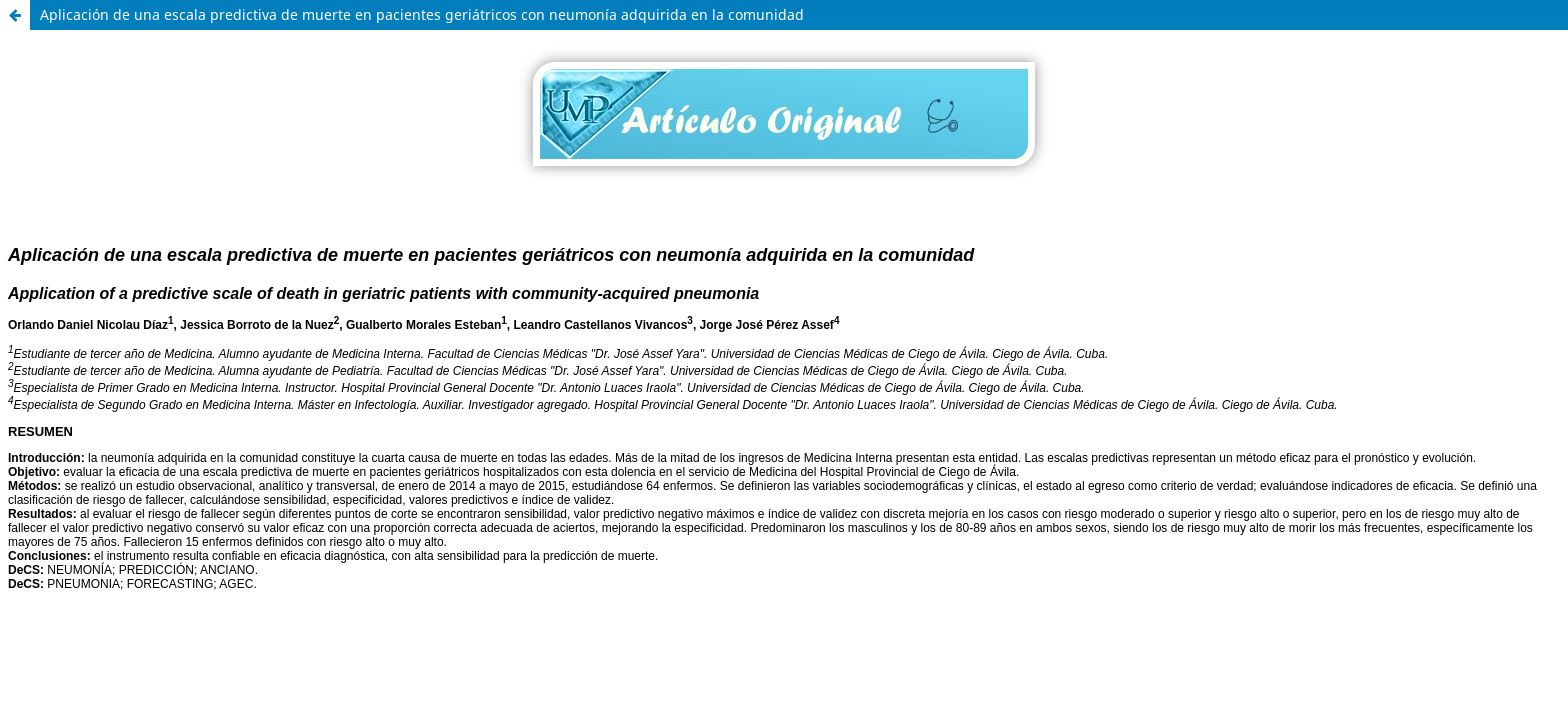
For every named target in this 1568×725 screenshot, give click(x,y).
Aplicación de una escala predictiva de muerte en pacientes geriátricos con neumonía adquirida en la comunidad (422, 14)
